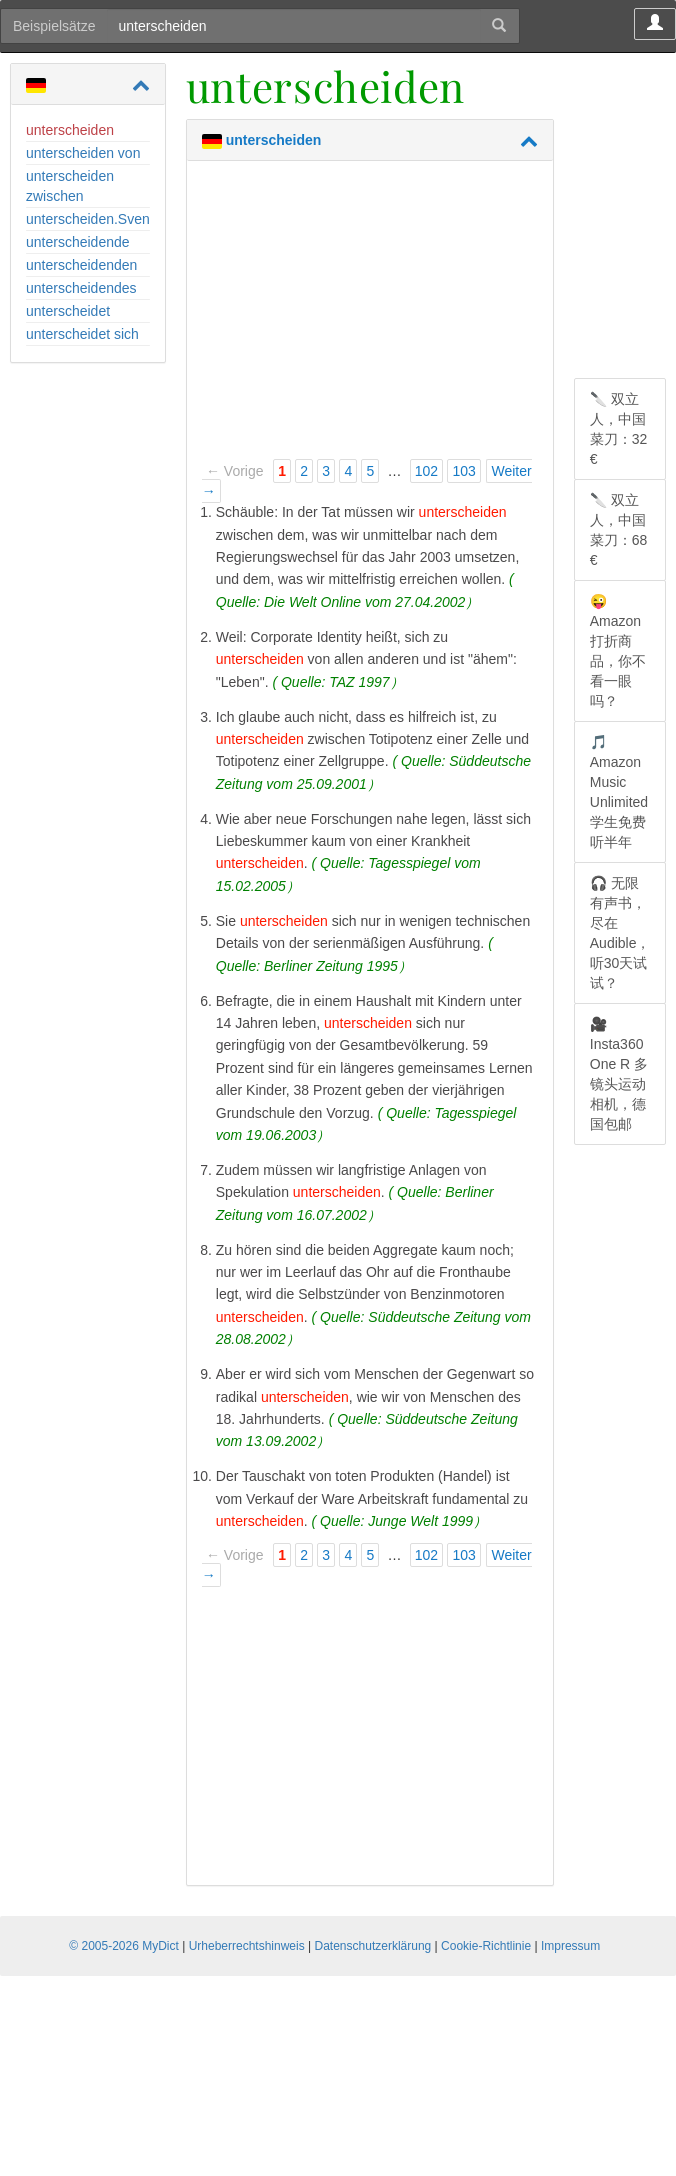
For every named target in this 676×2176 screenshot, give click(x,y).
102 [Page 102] (426, 471)
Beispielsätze (54, 26)
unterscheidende (78, 242)
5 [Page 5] (370, 471)
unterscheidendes (81, 288)
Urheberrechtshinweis (247, 1946)
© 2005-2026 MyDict (124, 1946)
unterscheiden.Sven (88, 219)
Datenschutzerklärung (373, 1946)
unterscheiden (70, 130)
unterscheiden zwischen (70, 186)
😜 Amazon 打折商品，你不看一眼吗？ (618, 651)
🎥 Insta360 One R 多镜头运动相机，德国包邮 (619, 1074)
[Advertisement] (370, 316)
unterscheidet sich (82, 334)
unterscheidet (68, 311)
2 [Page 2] (304, 471)
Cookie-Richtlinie (486, 1946)
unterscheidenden (81, 265)
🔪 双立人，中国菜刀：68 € (619, 530)
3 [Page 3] (326, 471)
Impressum (570, 1946)
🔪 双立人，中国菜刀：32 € (619, 429)
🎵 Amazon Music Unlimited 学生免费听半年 (619, 792)
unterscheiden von (83, 153)
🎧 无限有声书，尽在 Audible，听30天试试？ (620, 933)
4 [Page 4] (348, 471)
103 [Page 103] (463, 471)
